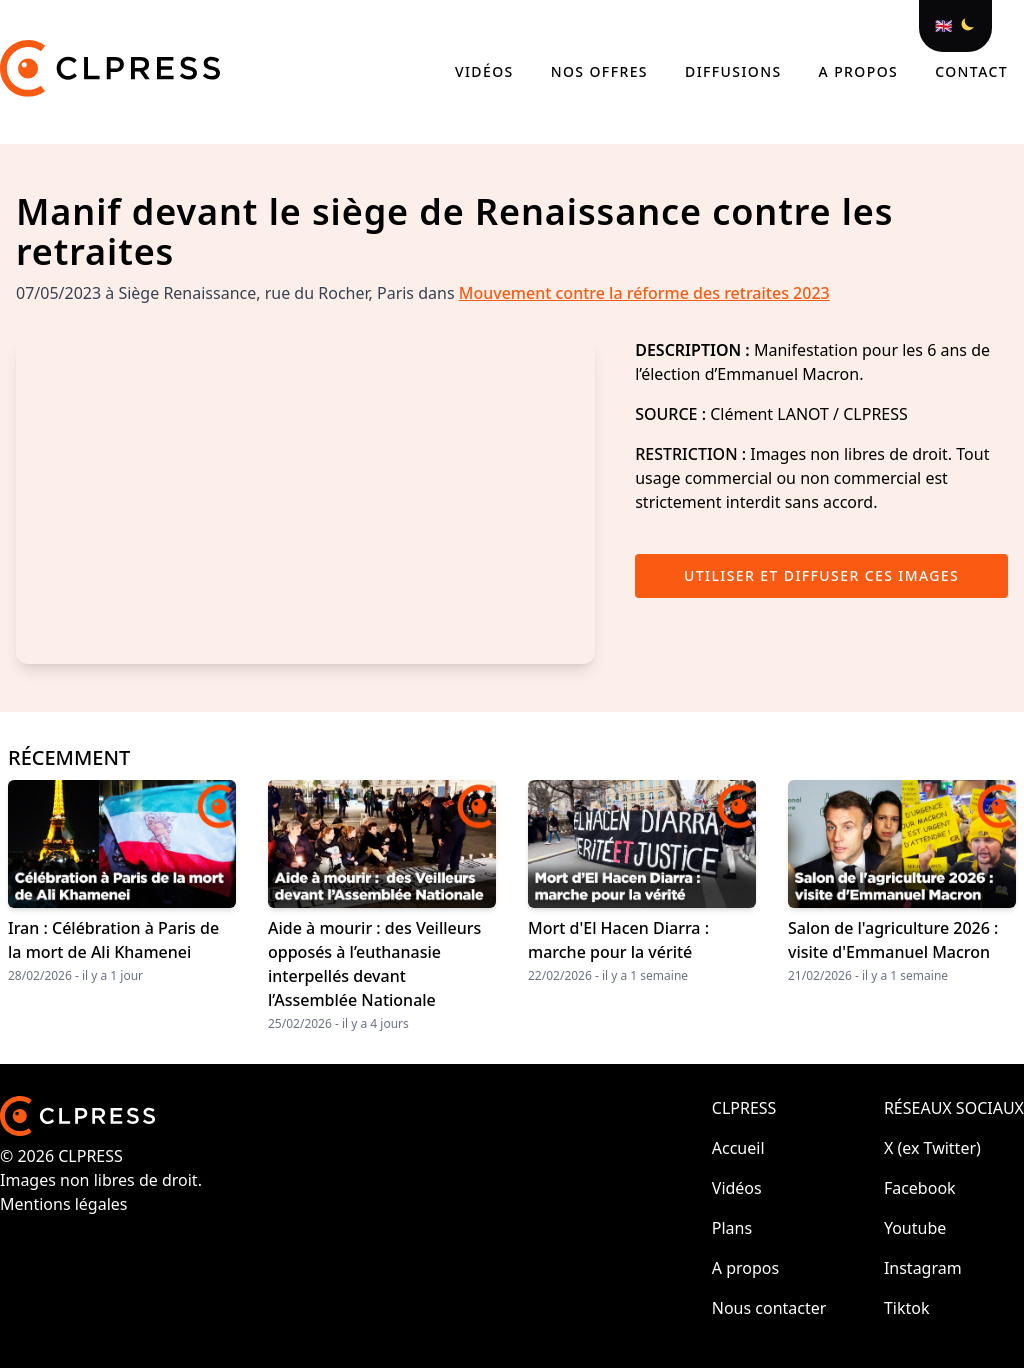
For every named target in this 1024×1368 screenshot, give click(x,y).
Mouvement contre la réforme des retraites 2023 (644, 293)
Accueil (738, 1148)
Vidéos (487, 71)
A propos (861, 71)
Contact (971, 71)
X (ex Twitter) (932, 1148)
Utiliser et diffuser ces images (821, 575)
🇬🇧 (943, 25)
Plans (732, 1228)
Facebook (920, 1188)
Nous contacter (769, 1308)
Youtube (915, 1228)
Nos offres (602, 71)
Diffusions (736, 71)
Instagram (923, 1268)
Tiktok (907, 1308)
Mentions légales (64, 1204)
